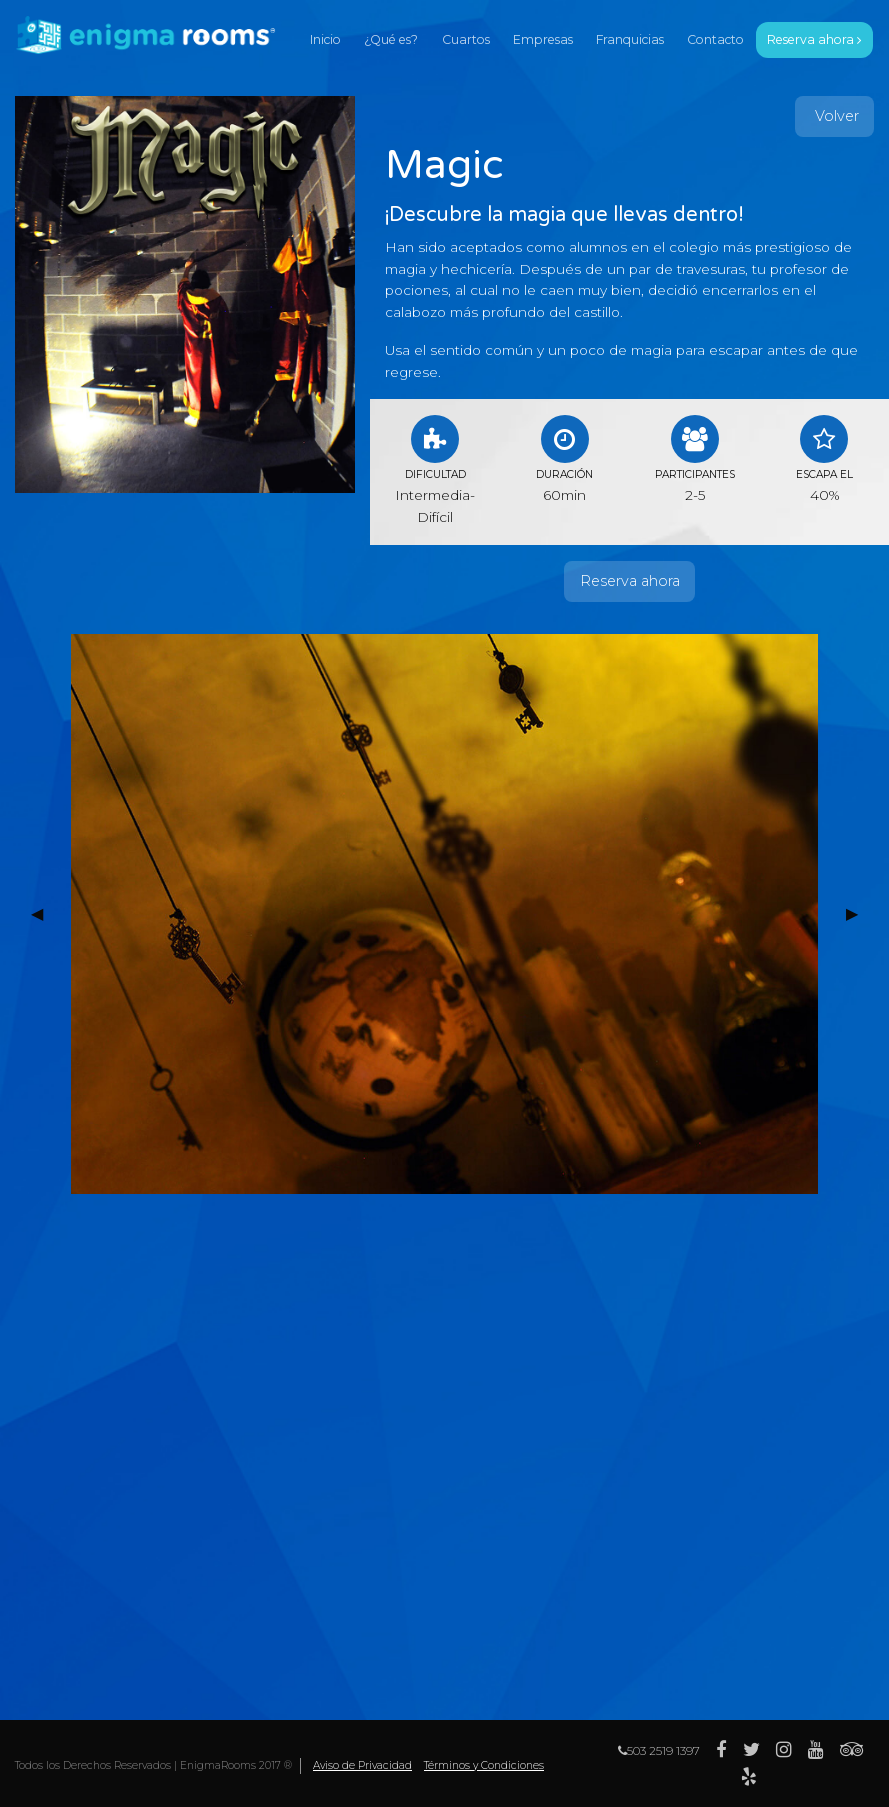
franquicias (630, 39)
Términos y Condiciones (484, 1765)
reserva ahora (814, 39)
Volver (835, 116)
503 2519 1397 (659, 1750)
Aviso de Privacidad (362, 1765)
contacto (715, 39)
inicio (325, 39)
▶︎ (860, 913)
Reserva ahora (630, 581)
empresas (543, 39)
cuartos (466, 39)
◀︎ (45, 913)
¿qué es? (391, 39)
